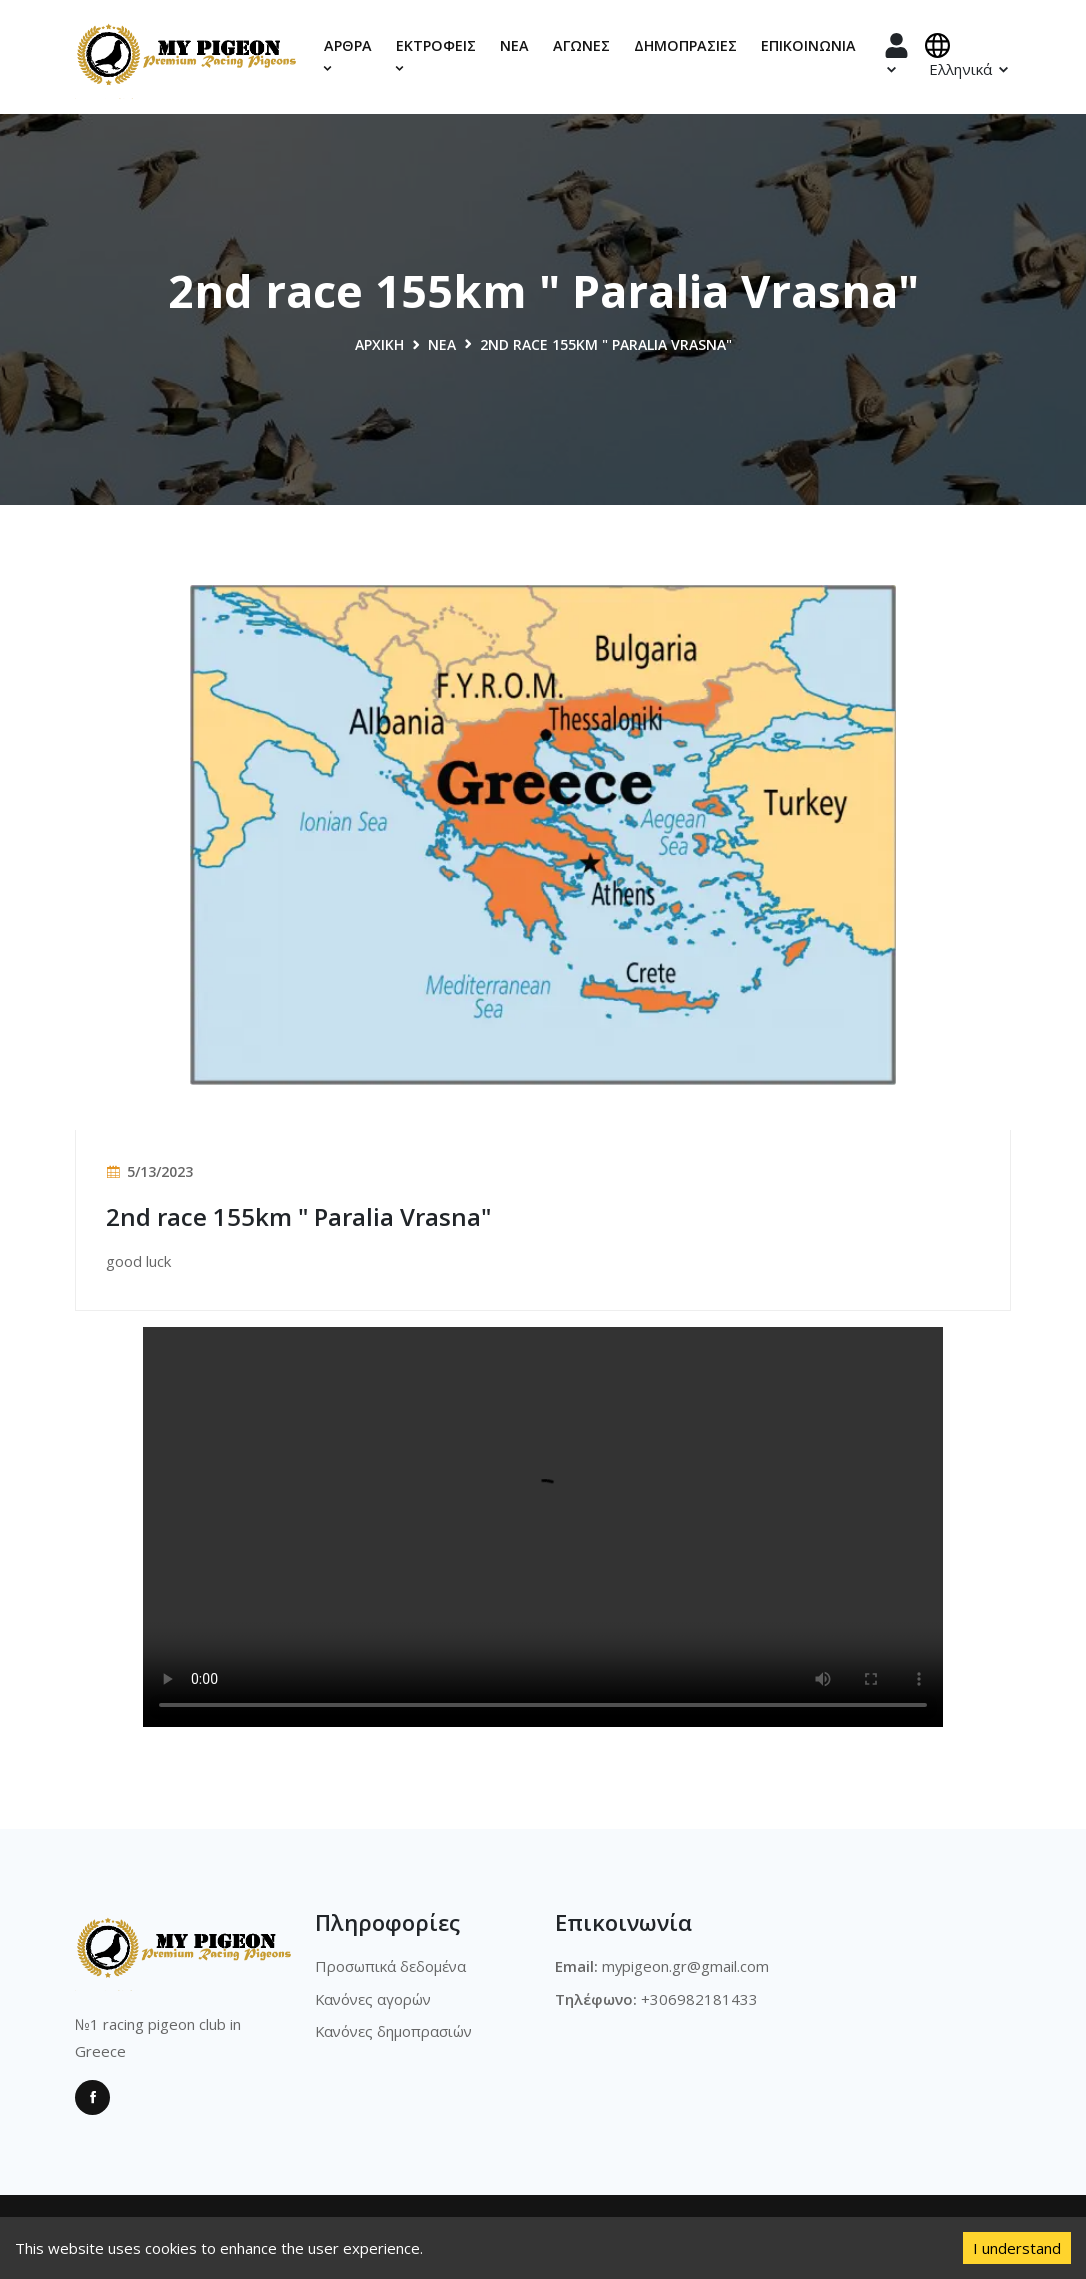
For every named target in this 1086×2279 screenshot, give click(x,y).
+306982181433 (699, 1998)
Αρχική (379, 344)
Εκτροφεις (436, 55)
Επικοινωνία (808, 45)
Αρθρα (348, 55)
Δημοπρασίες (685, 45)
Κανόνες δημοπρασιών (395, 2031)
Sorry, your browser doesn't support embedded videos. (543, 1527)
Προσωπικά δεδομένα (391, 1966)
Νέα (514, 45)
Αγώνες (581, 45)
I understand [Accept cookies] (1017, 2248)
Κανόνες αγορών (375, 1998)
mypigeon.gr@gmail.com (686, 1966)
